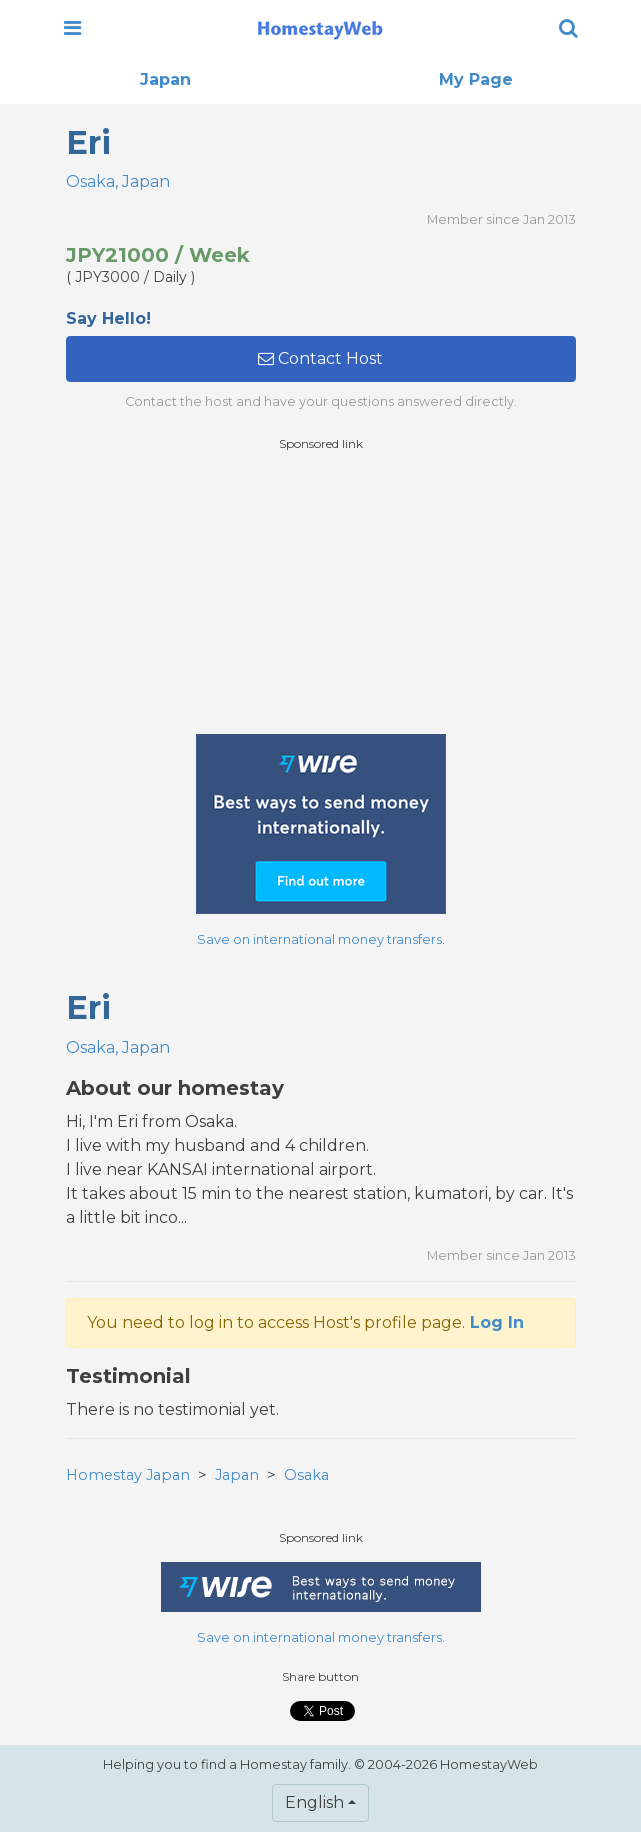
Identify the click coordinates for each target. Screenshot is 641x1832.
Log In (497, 1322)
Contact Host (320, 358)
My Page (476, 79)
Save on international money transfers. (321, 939)
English (314, 1802)
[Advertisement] (321, 593)
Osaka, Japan (118, 181)
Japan (165, 79)
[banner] (320, 28)
